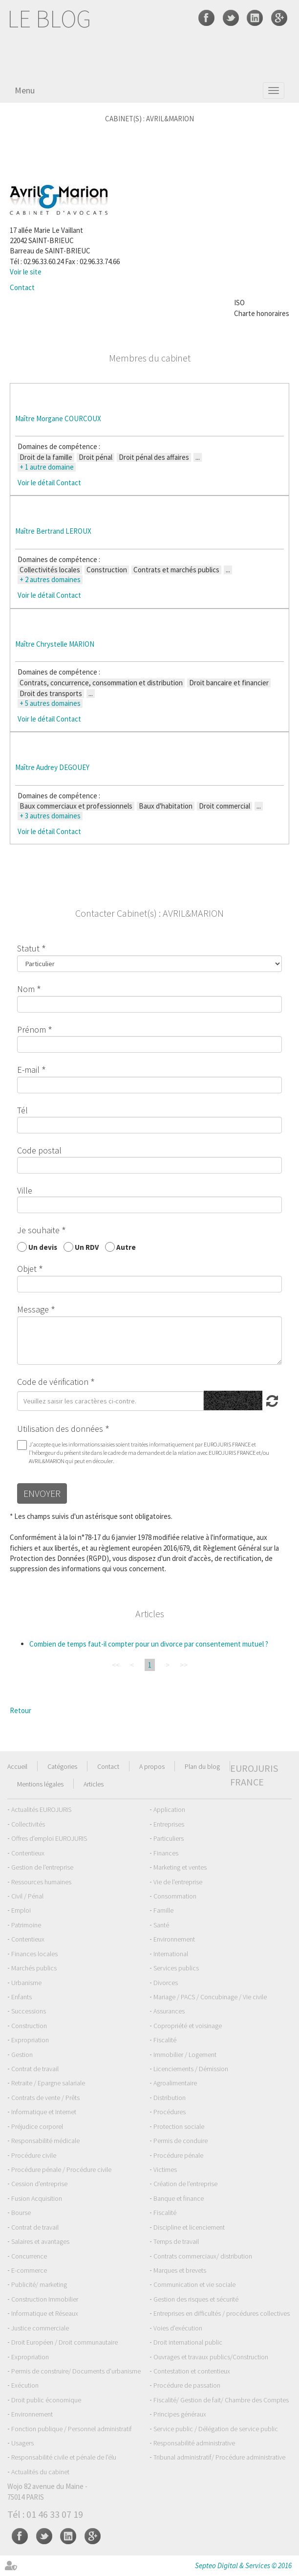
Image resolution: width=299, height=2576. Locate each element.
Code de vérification (52, 1381)
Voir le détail (36, 482)
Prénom (31, 1029)
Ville (24, 1190)
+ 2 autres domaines (50, 579)
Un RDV (87, 1247)
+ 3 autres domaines (50, 816)
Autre (126, 1247)
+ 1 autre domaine (47, 467)
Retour (20, 1710)
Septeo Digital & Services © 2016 (243, 2565)
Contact (22, 287)
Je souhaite (38, 1230)
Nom (26, 988)
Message (33, 1309)
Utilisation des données (60, 1428)
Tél (22, 1110)
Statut (28, 948)
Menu (25, 90)
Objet (27, 1268)
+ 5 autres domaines (50, 703)
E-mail (28, 1069)
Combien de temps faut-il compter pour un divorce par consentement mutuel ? (148, 1644)
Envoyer (42, 1493)
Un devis (42, 1247)
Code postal (39, 1150)
